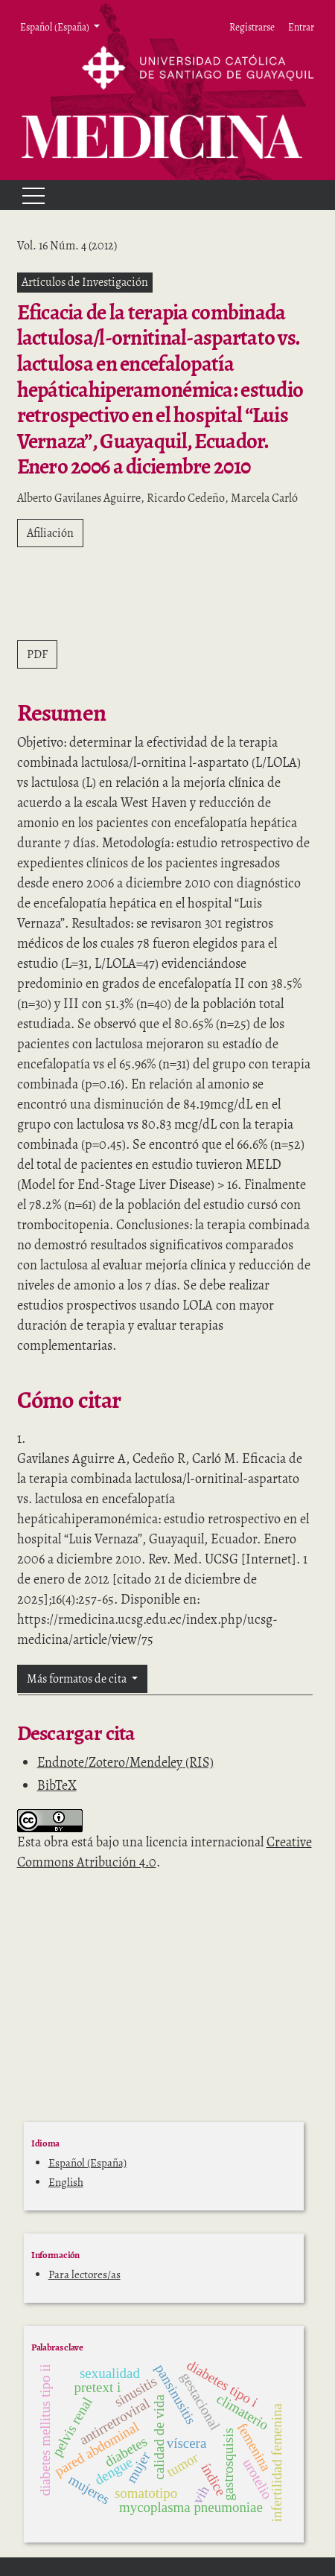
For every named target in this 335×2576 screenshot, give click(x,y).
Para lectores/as (84, 2274)
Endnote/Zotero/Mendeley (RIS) (125, 1762)
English (65, 2182)
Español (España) (87, 2162)
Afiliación (50, 533)
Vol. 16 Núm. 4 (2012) (67, 245)
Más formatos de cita (78, 1679)
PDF (37, 654)
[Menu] (27, 195)
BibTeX (57, 1785)
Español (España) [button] (55, 26)
